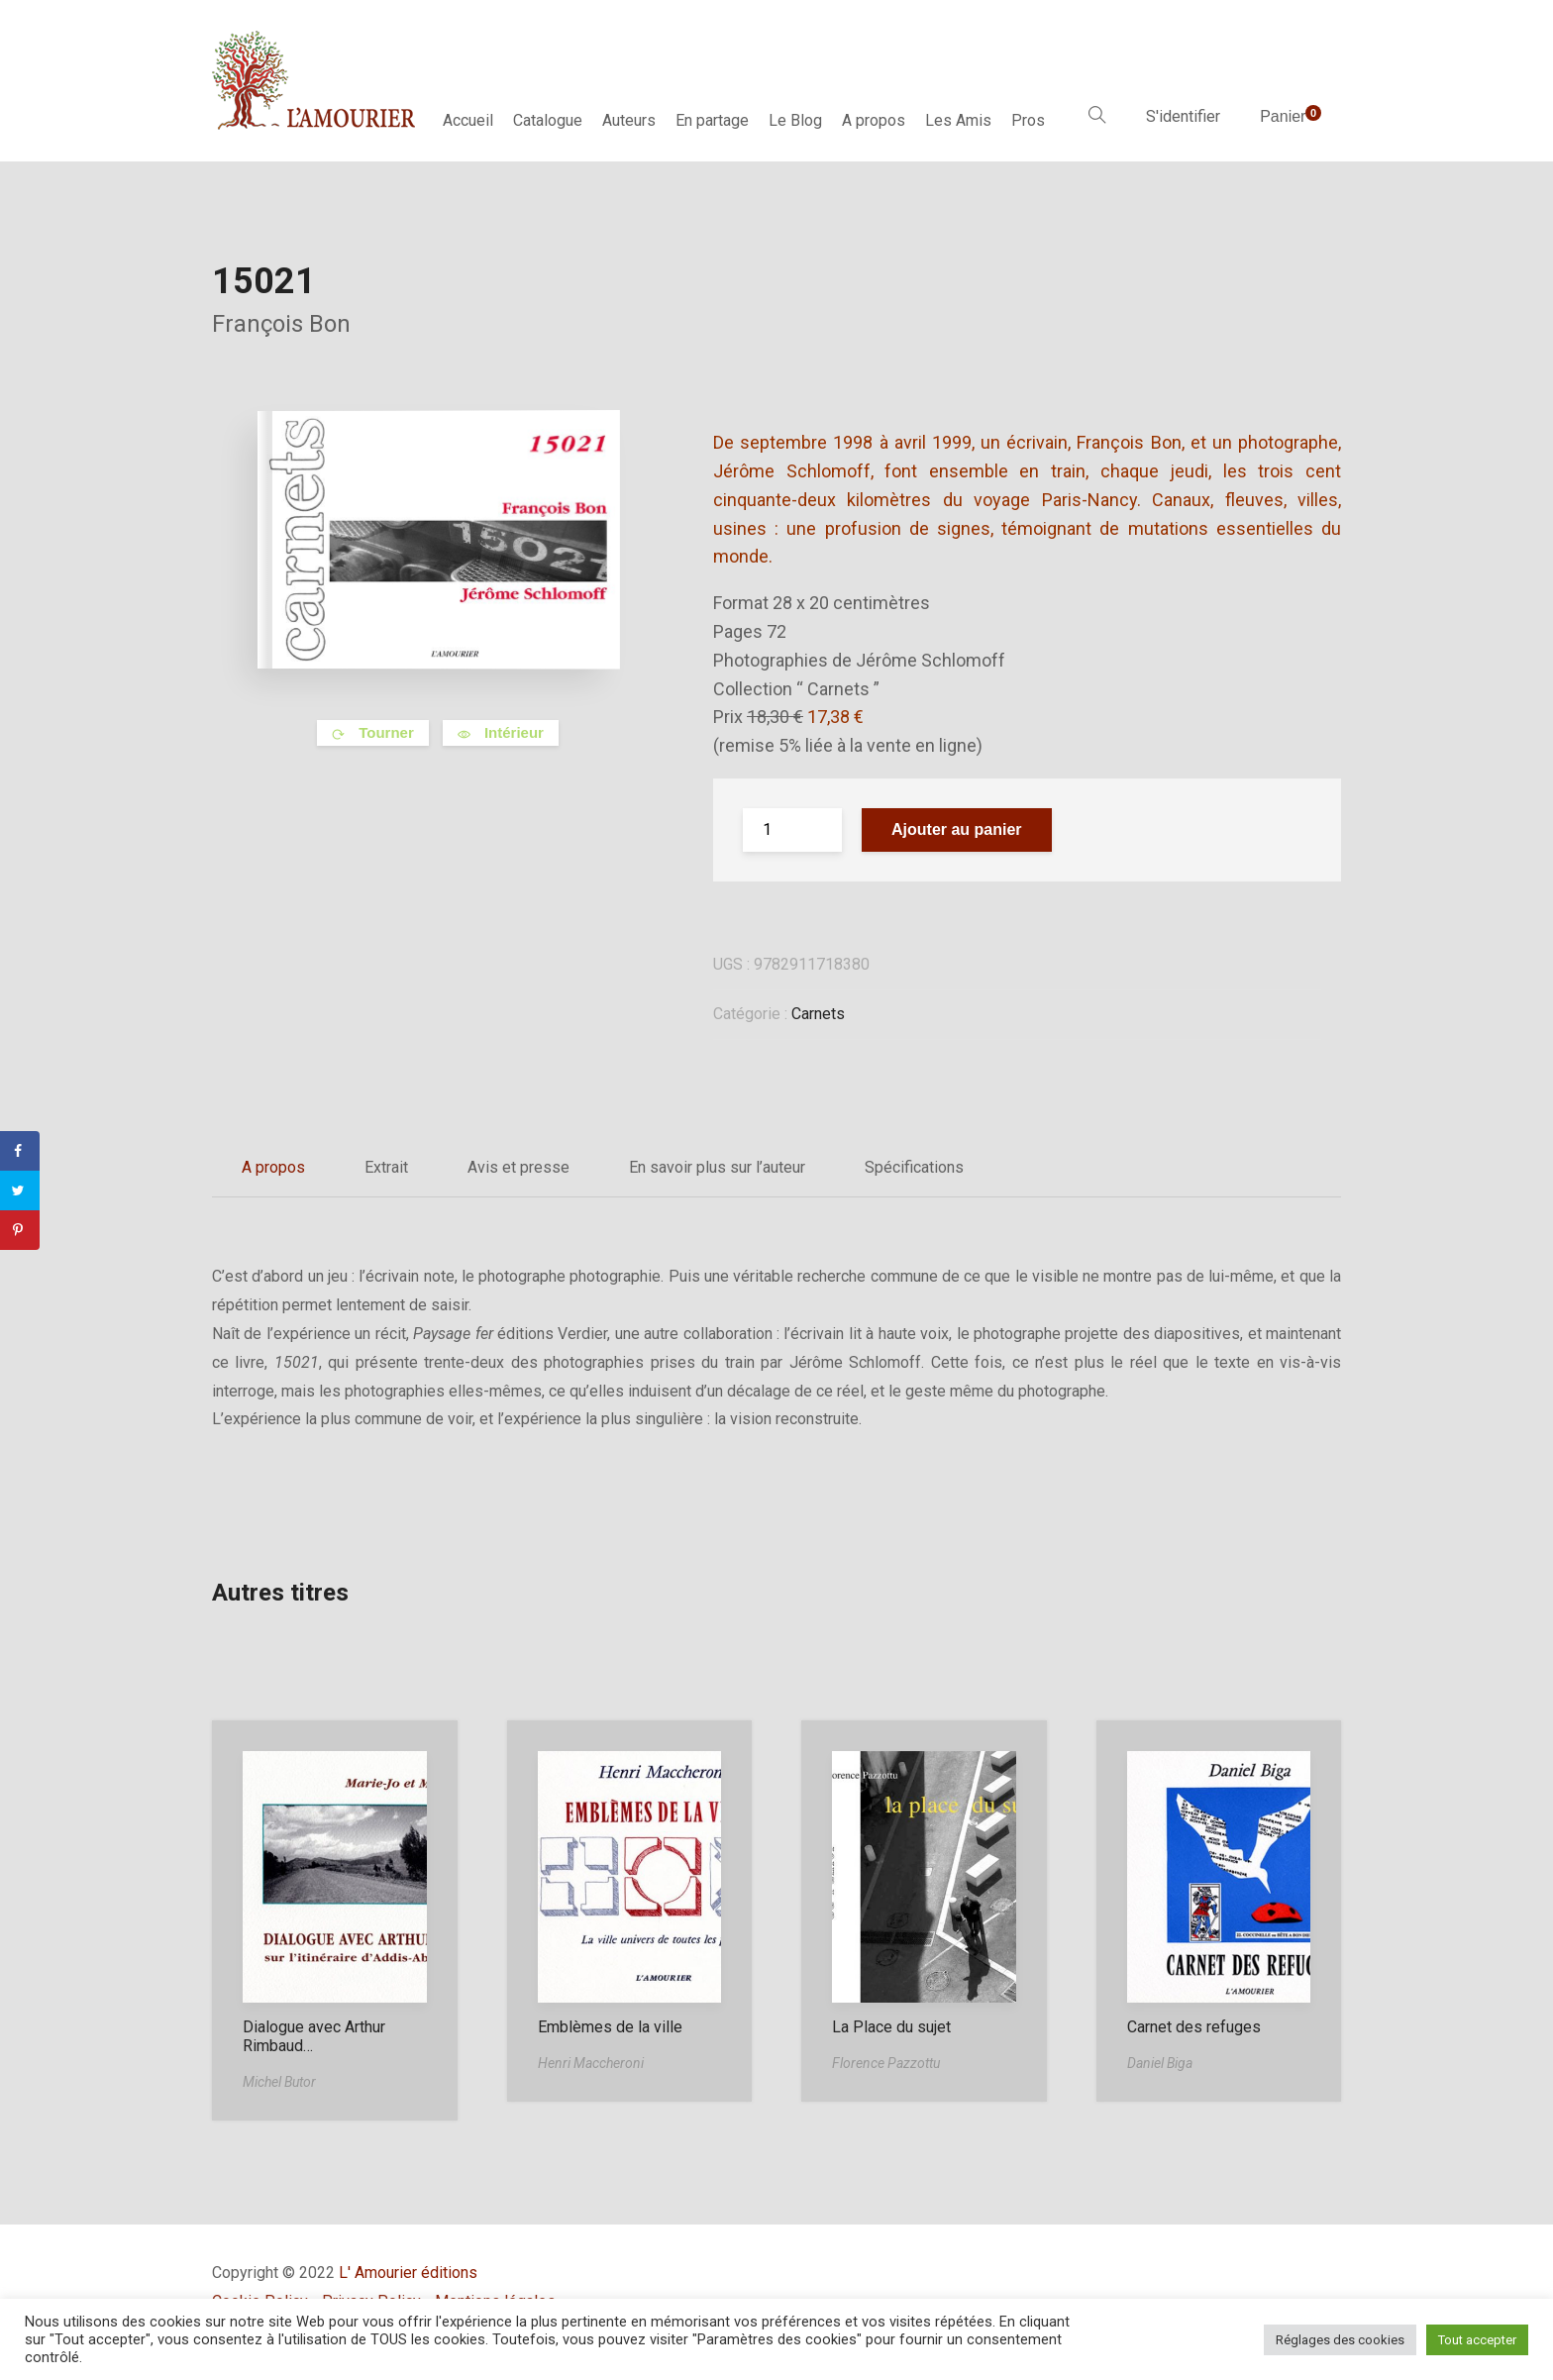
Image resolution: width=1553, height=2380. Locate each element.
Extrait (386, 1167)
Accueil (468, 120)
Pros (1028, 120)
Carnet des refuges (1194, 2027)
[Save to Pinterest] (20, 1230)
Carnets (818, 1013)
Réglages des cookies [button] (1340, 2339)
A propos (873, 120)
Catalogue (547, 120)
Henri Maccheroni (591, 2063)
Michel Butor (279, 2082)
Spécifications (914, 1167)
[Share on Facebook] (20, 1151)
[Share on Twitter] (20, 1190)
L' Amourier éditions (408, 2272)
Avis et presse (518, 1167)
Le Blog (795, 120)
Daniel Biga (1159, 2063)
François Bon (281, 324)
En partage (712, 120)
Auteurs (629, 120)
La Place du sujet (891, 2027)
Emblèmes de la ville (610, 2027)
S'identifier (1183, 116)
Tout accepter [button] (1477, 2339)
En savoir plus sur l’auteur (717, 1167)
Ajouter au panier (956, 829)
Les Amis (958, 120)
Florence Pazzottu (886, 2063)
